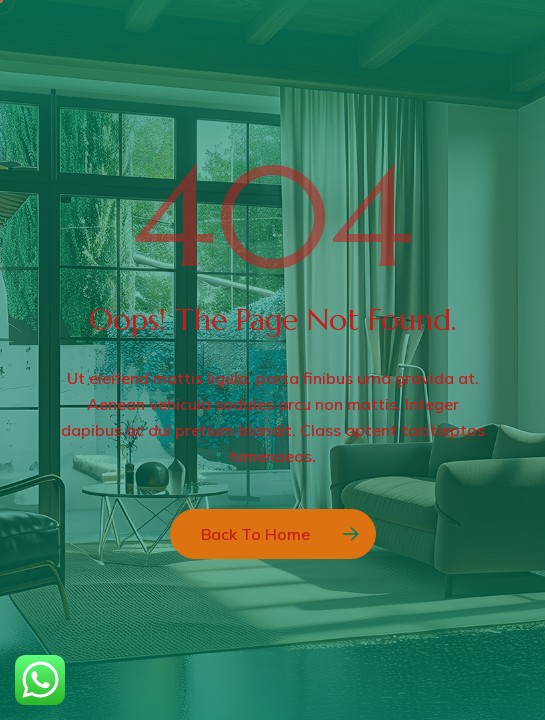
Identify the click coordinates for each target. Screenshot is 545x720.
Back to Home (255, 534)
